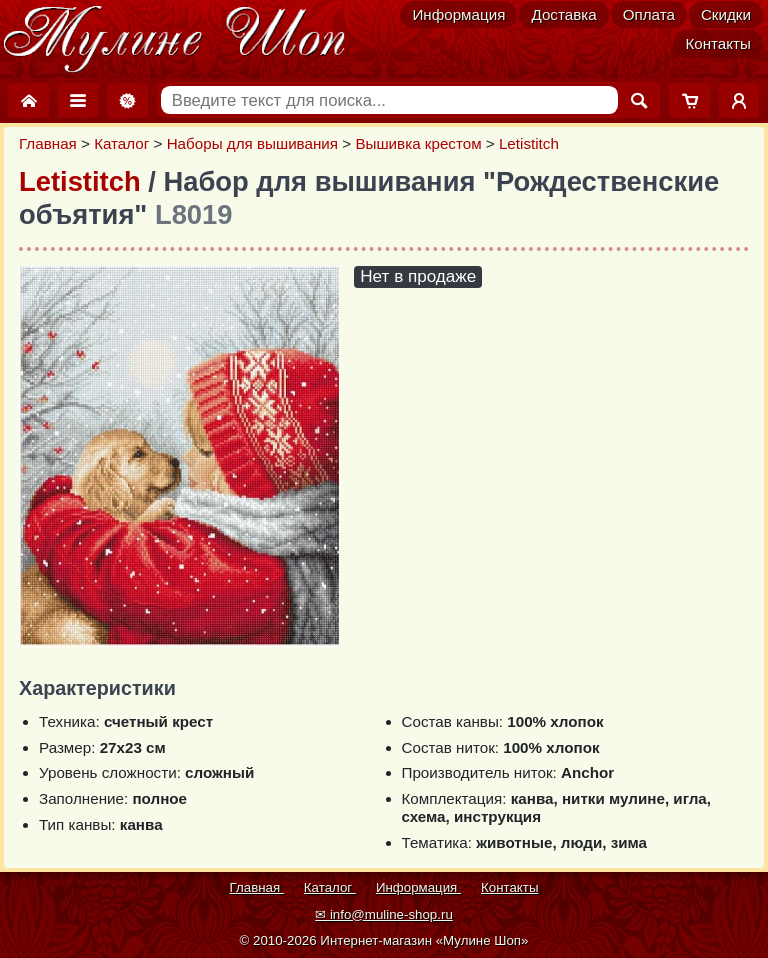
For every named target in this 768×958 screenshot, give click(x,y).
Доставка (563, 14)
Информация (458, 14)
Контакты (718, 43)
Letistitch (529, 143)
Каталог (121, 143)
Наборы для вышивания (252, 143)
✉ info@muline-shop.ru (384, 914)
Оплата (649, 14)
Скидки (726, 14)
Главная (48, 143)
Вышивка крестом (418, 143)
